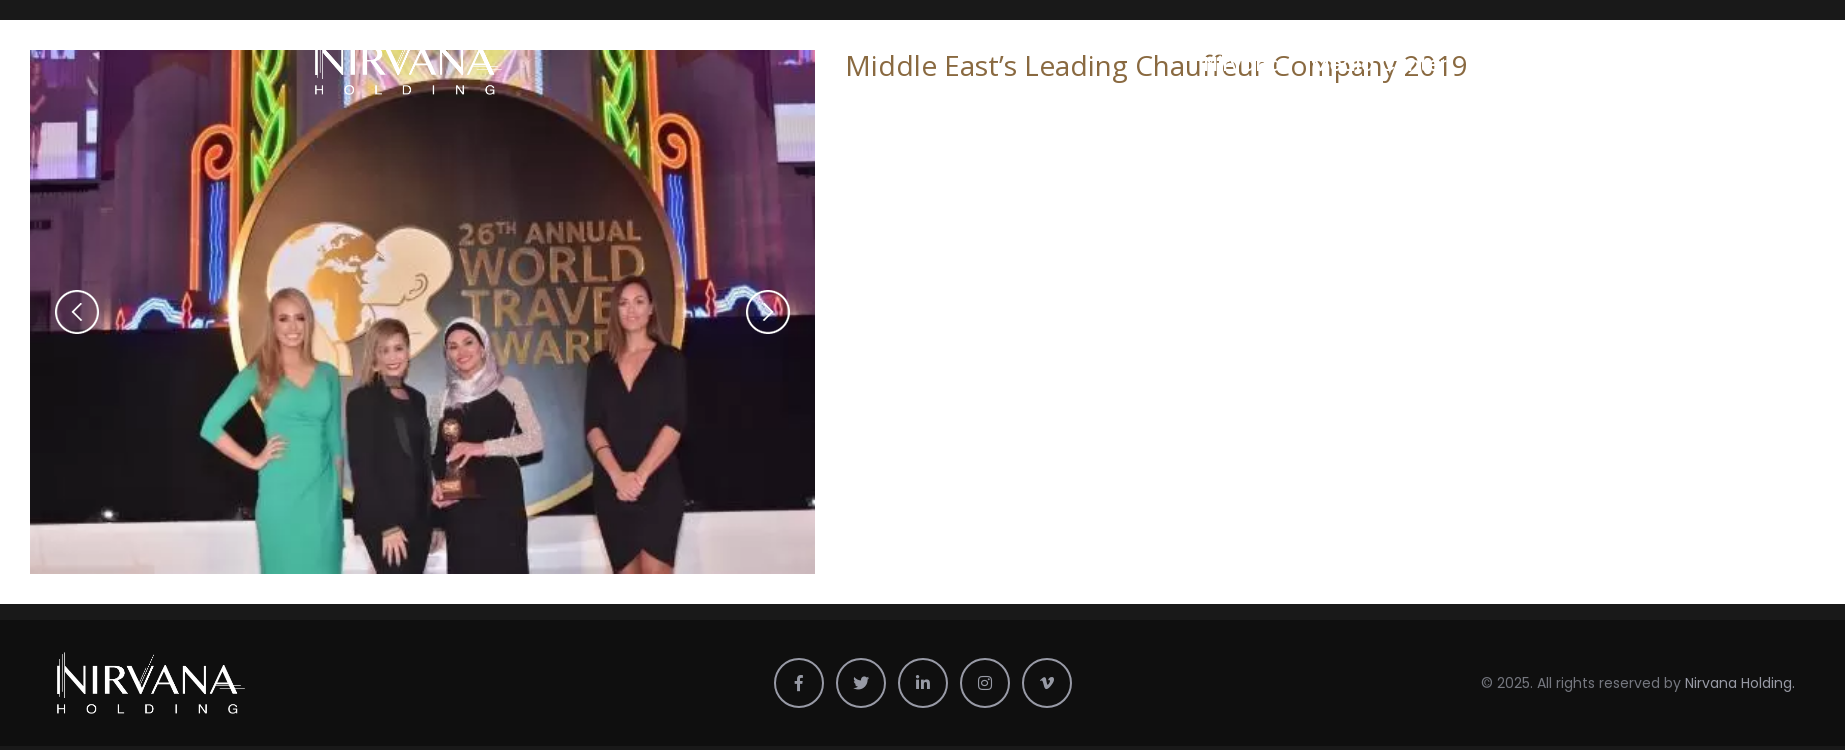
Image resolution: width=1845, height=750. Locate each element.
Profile (1507, 64)
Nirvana (1243, 64)
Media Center (1379, 64)
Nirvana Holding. (1740, 683)
